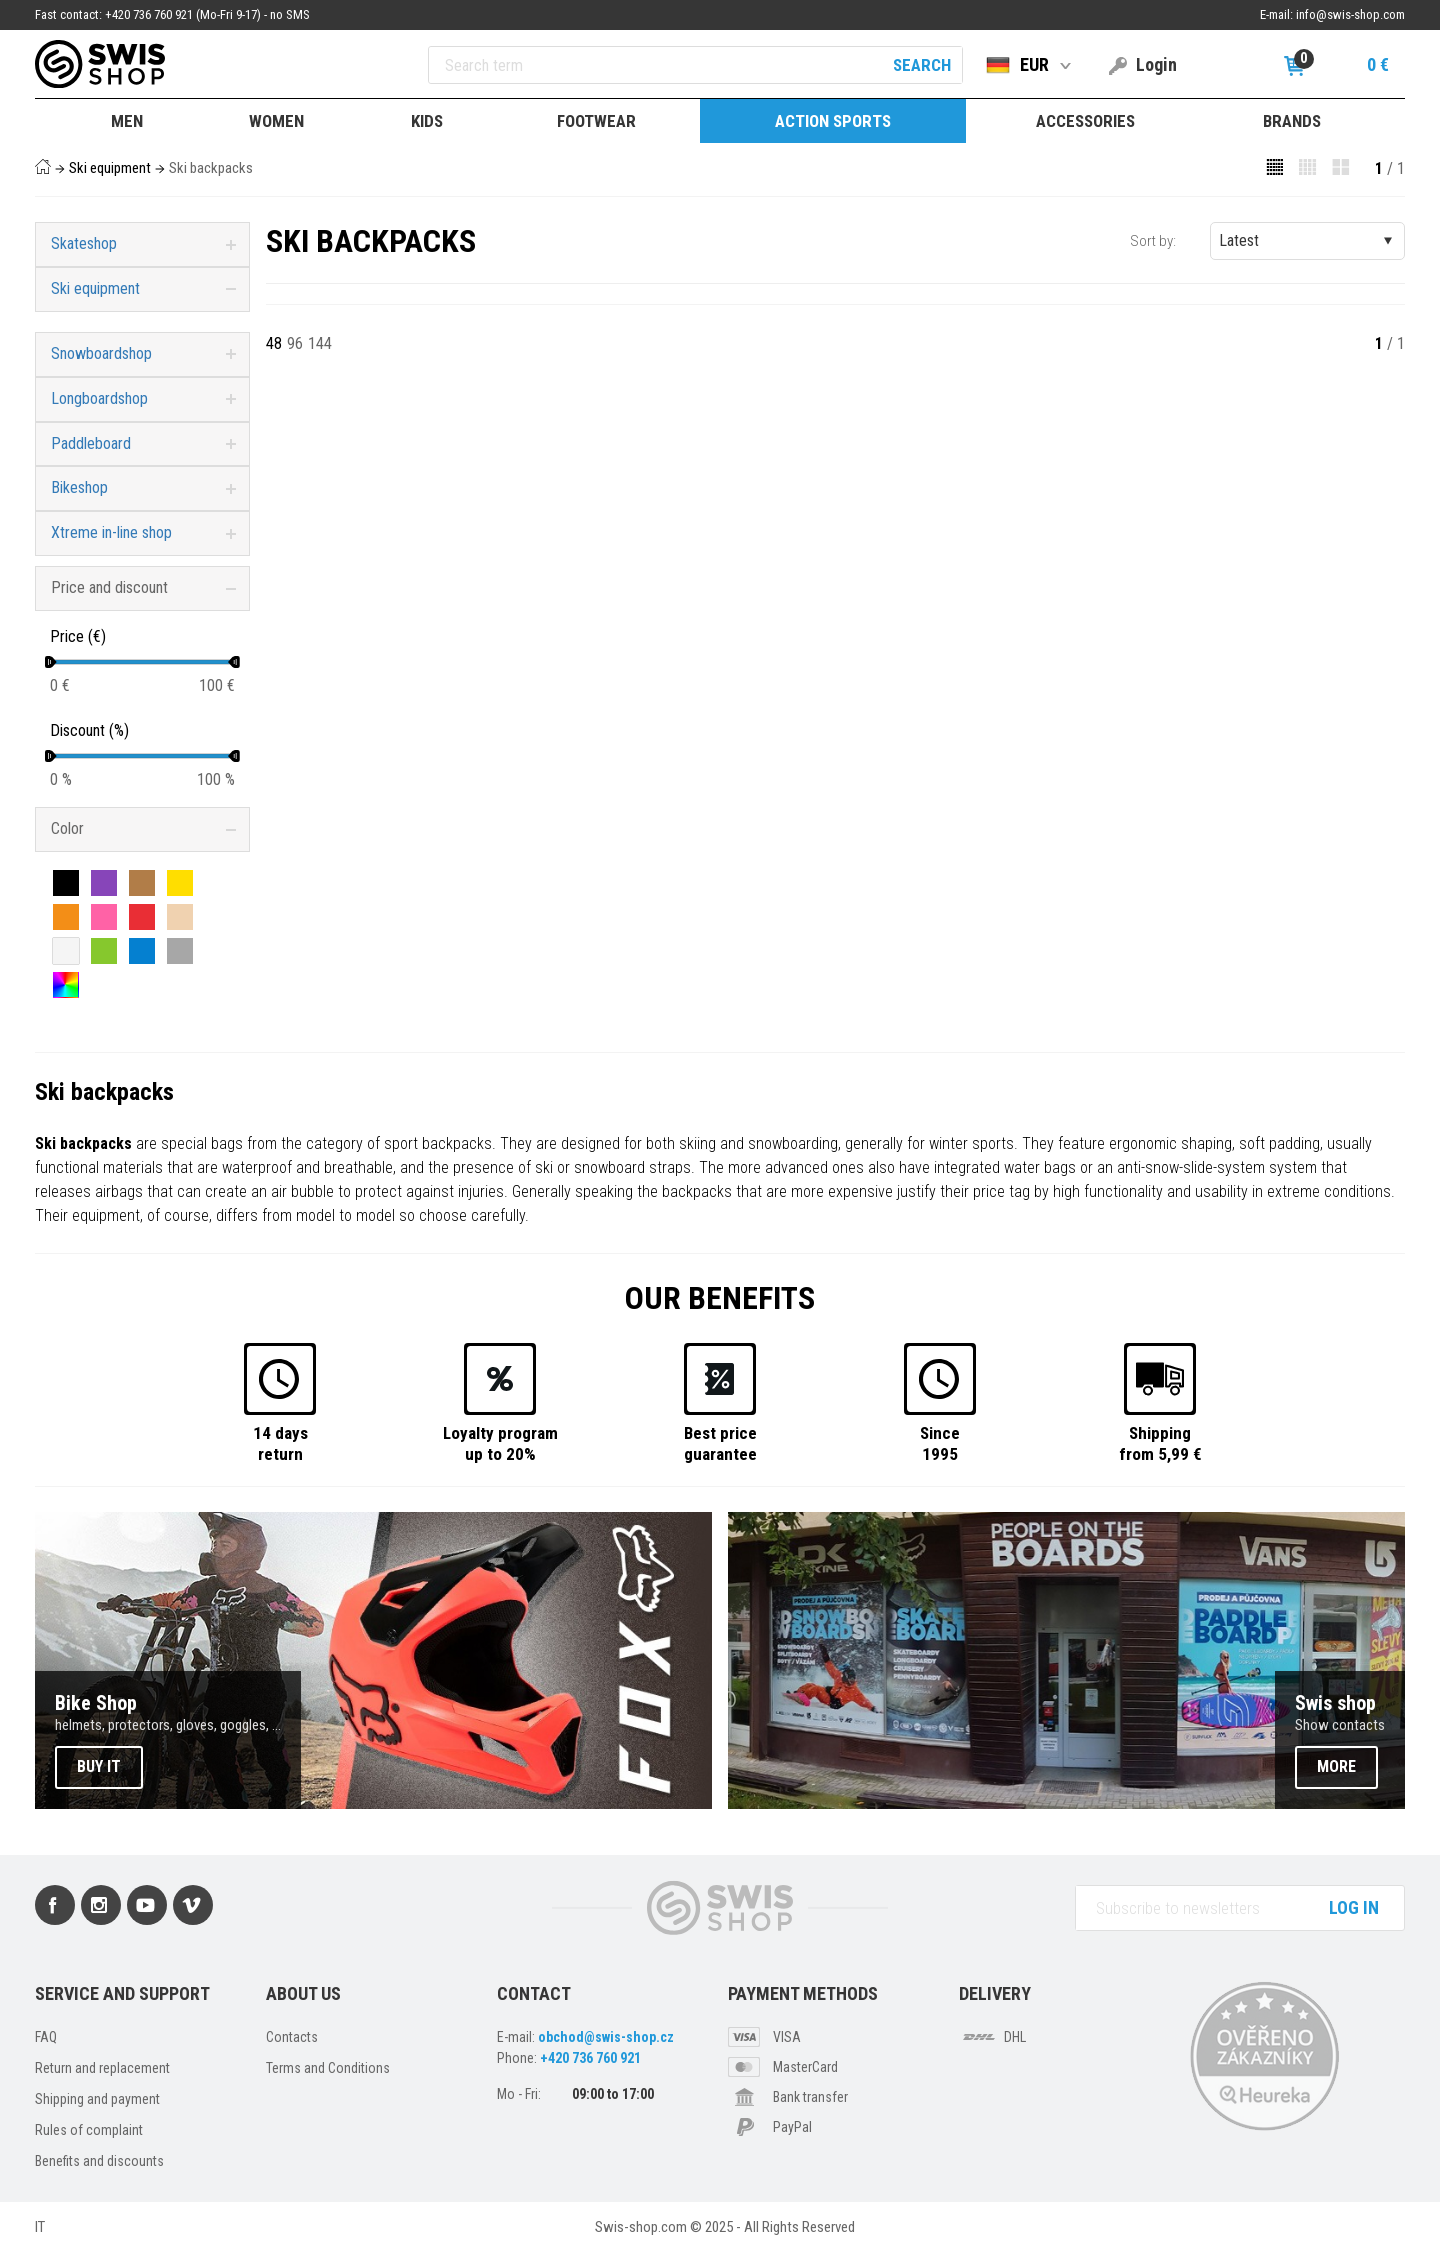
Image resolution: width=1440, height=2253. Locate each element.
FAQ (46, 2037)
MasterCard (805, 2067)
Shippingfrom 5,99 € (1160, 1443)
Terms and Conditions (328, 2068)
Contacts (292, 2037)
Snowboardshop (101, 353)
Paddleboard (91, 443)
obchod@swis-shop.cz (606, 2037)
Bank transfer (810, 2097)
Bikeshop (79, 487)
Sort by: (1153, 241)
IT (40, 2227)
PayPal (792, 2127)
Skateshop (84, 243)
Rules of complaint (89, 2130)
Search (922, 65)
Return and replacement (102, 2068)
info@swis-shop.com (1350, 14)
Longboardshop (99, 398)
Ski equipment (110, 168)
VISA (787, 2037)
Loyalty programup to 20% (500, 1443)
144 (320, 343)
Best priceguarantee (720, 1443)
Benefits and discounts (99, 2161)
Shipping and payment (97, 2099)
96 (295, 343)
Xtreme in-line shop (111, 532)
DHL (1015, 2037)
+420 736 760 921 (590, 2058)
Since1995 (940, 1443)
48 (274, 343)
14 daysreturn (280, 1443)
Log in (1354, 1907)
